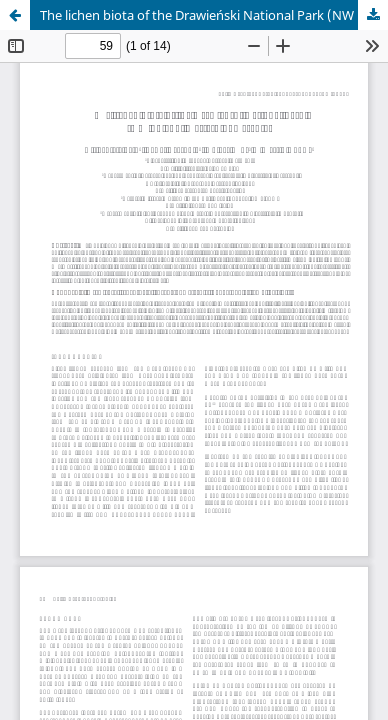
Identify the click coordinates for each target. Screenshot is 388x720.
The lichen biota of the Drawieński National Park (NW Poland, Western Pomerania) (214, 15)
